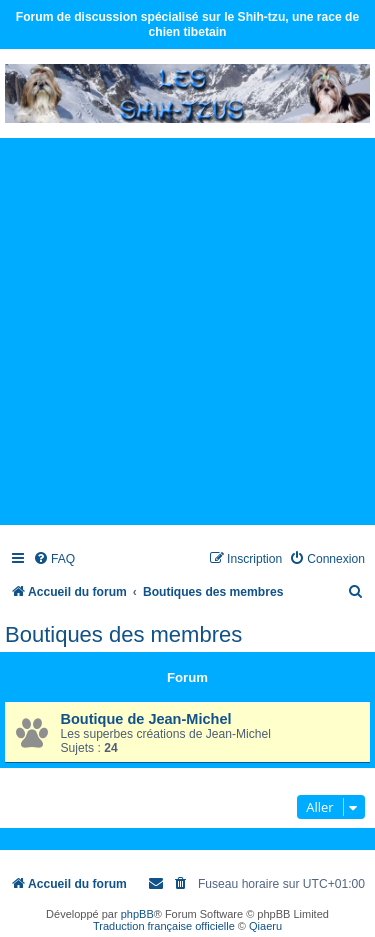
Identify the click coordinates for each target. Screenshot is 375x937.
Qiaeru (265, 926)
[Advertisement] (187, 330)
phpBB (137, 914)
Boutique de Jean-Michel (146, 719)
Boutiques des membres (123, 634)
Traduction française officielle (164, 926)
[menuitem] (54, 559)
